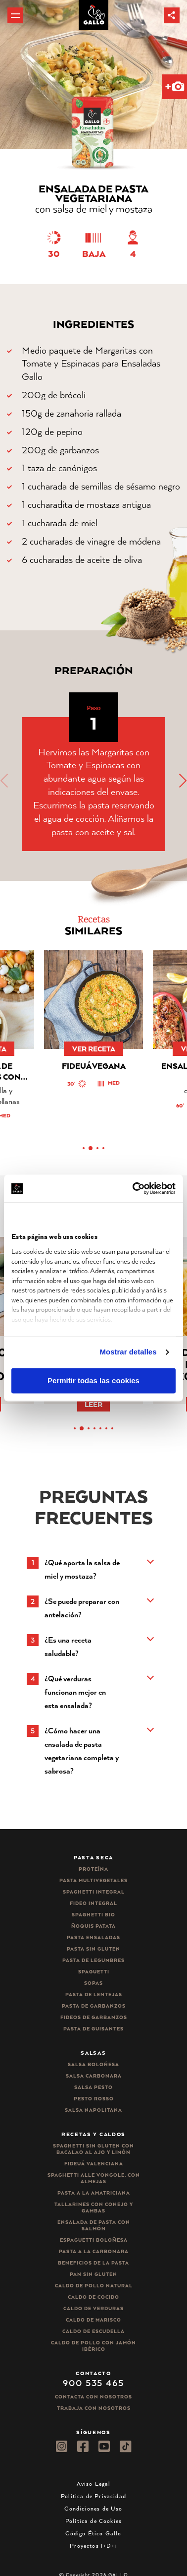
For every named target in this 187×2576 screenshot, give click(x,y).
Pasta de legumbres (93, 1960)
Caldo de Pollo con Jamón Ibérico (93, 2345)
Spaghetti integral (94, 1892)
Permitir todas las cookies (93, 1380)
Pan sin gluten (93, 2274)
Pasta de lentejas (93, 1994)
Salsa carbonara (94, 2076)
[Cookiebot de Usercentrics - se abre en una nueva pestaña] (134, 1188)
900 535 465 (93, 2383)
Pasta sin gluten (93, 1949)
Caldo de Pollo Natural (94, 2285)
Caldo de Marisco (93, 2320)
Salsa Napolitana (93, 2110)
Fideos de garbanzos (93, 2017)
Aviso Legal (94, 2483)
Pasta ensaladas (93, 1937)
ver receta (93, 1048)
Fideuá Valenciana (93, 2163)
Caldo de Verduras (93, 2308)
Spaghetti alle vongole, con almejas (93, 2178)
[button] (172, 15)
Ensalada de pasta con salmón (93, 2225)
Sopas (93, 1983)
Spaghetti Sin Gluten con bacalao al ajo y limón (93, 2149)
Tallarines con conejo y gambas (93, 2207)
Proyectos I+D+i (93, 2545)
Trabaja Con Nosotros (94, 2408)
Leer (93, 1404)
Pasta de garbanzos (94, 2006)
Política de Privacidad (93, 2496)
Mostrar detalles (128, 1352)
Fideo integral (93, 1903)
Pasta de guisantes (93, 2028)
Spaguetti (93, 1971)
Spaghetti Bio (93, 1914)
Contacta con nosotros (93, 2396)
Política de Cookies (93, 2520)
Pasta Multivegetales (93, 1880)
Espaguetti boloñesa (94, 2240)
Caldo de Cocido (93, 2297)
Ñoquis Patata (93, 1926)
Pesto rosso (94, 2098)
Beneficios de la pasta (93, 2263)
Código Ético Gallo (93, 2533)
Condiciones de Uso (93, 2508)
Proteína (93, 1869)
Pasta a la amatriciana (93, 2193)
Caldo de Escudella (93, 2331)
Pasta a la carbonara (94, 2251)
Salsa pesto (93, 2087)
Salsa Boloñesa (93, 2064)
